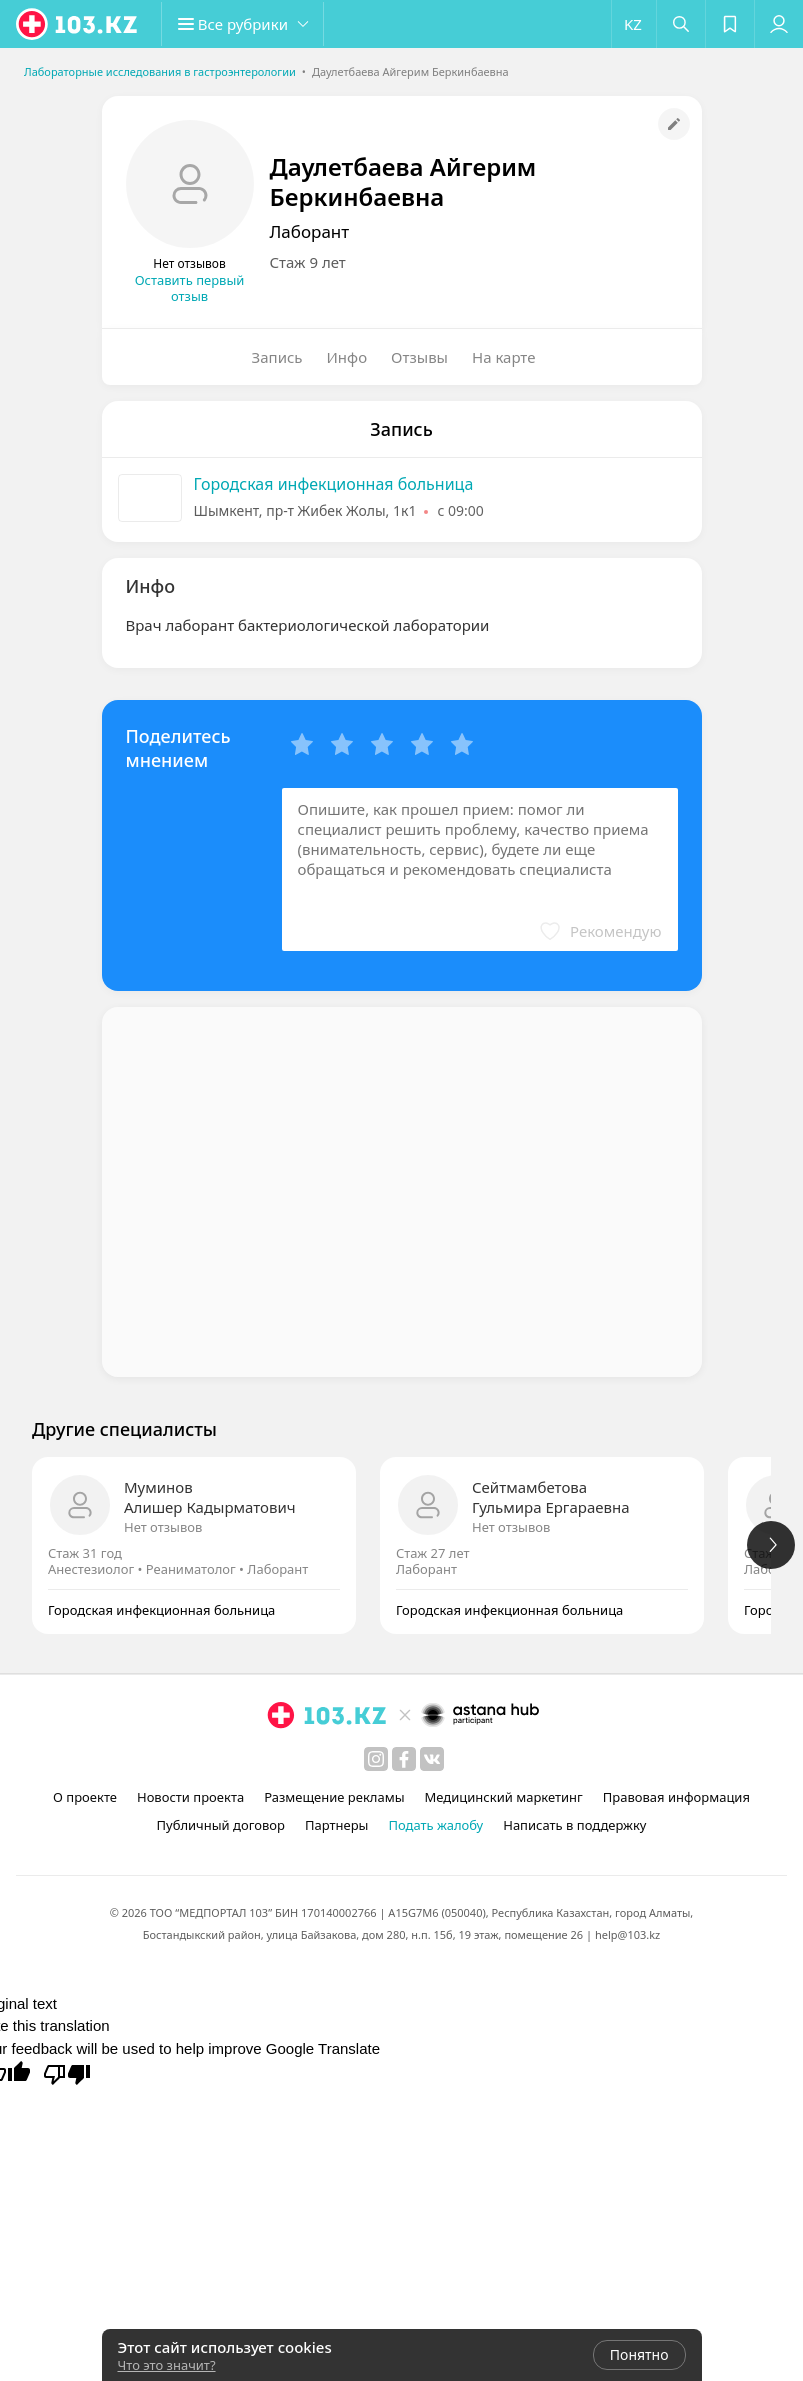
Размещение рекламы (334, 1797)
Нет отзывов (163, 1527)
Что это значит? (167, 2365)
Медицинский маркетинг (504, 1797)
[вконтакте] (432, 1759)
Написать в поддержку (574, 1825)
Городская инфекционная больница (334, 484)
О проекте (85, 1797)
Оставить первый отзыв (190, 288)
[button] (250, 24)
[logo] (78, 24)
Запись (277, 357)
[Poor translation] (67, 2073)
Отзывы (419, 357)
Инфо (347, 357)
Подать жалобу (435, 1825)
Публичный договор (220, 1825)
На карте (503, 357)
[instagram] (376, 1759)
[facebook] (404, 1759)
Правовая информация (676, 1797)
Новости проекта (190, 1797)
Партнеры (337, 1825)
